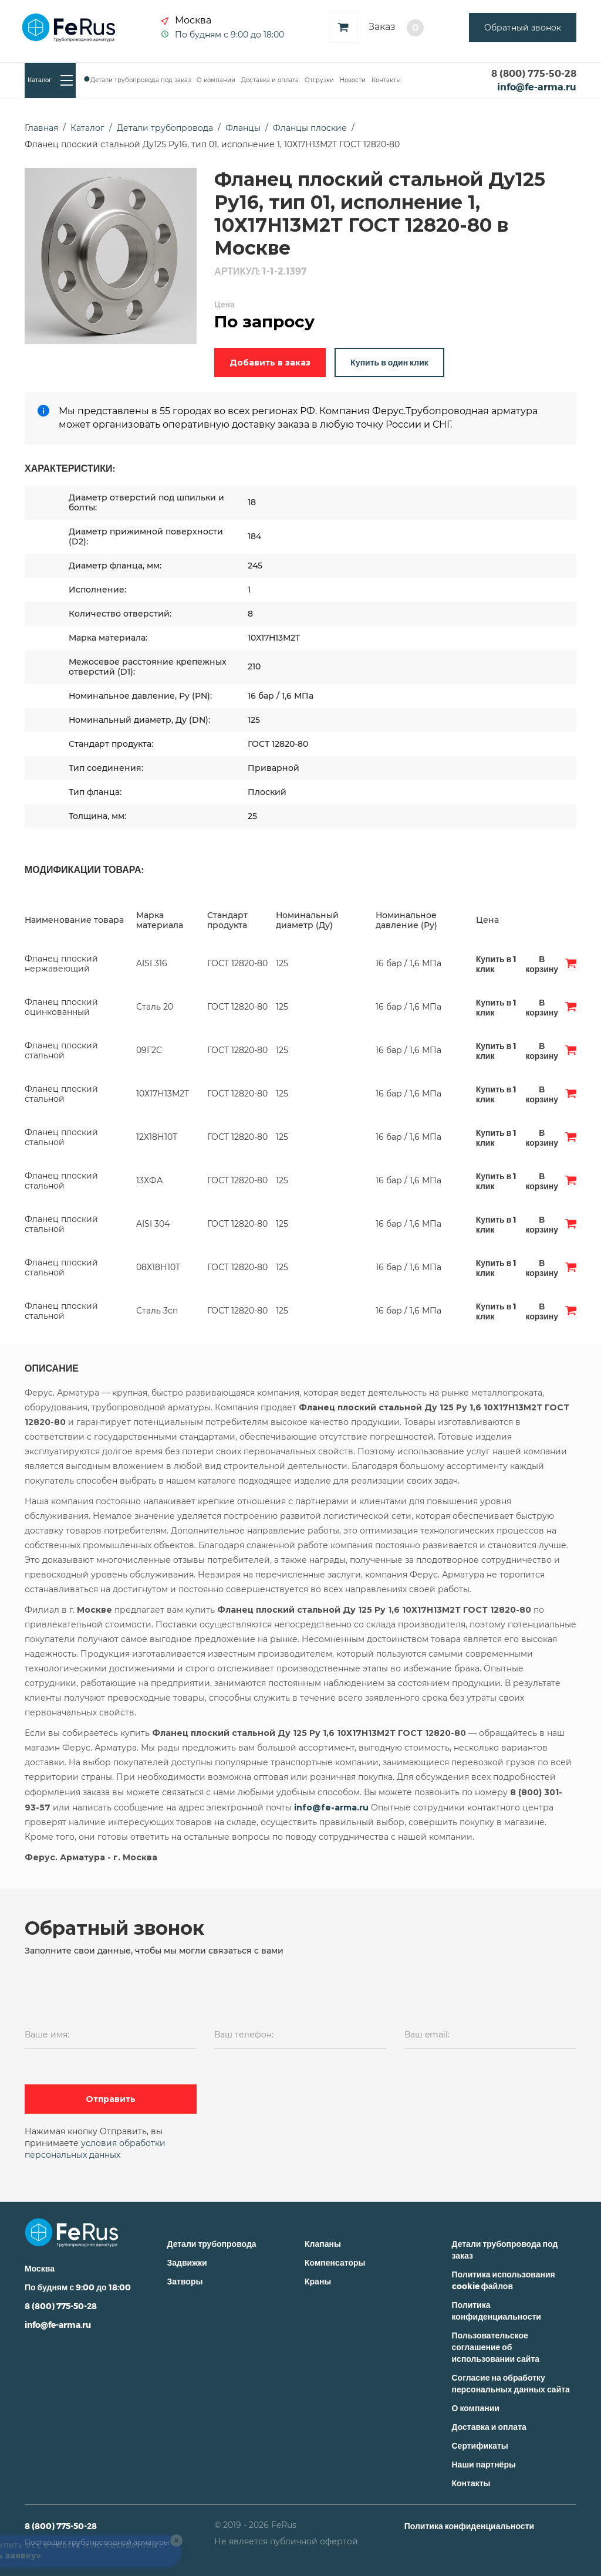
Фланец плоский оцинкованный (61, 1007)
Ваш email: (427, 2034)
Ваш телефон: (244, 2034)
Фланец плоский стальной (61, 1050)
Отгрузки (319, 80)
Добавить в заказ (269, 362)
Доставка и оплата (270, 80)
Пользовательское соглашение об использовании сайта (496, 2347)
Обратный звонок (522, 27)
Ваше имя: (47, 2034)
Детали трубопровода (211, 2244)
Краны (318, 2281)
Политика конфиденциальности (469, 2526)
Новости (353, 80)
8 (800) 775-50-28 (533, 73)
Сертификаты (480, 2445)
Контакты (386, 80)
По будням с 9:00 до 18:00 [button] (229, 34)
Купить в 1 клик (496, 964)
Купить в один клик (389, 362)
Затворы (185, 2281)
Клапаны (323, 2244)
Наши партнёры (484, 2464)
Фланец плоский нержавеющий (61, 963)
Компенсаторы (335, 2262)
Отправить (111, 2099)
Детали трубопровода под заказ (140, 80)
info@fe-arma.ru (536, 86)
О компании (216, 80)
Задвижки (187, 2262)
